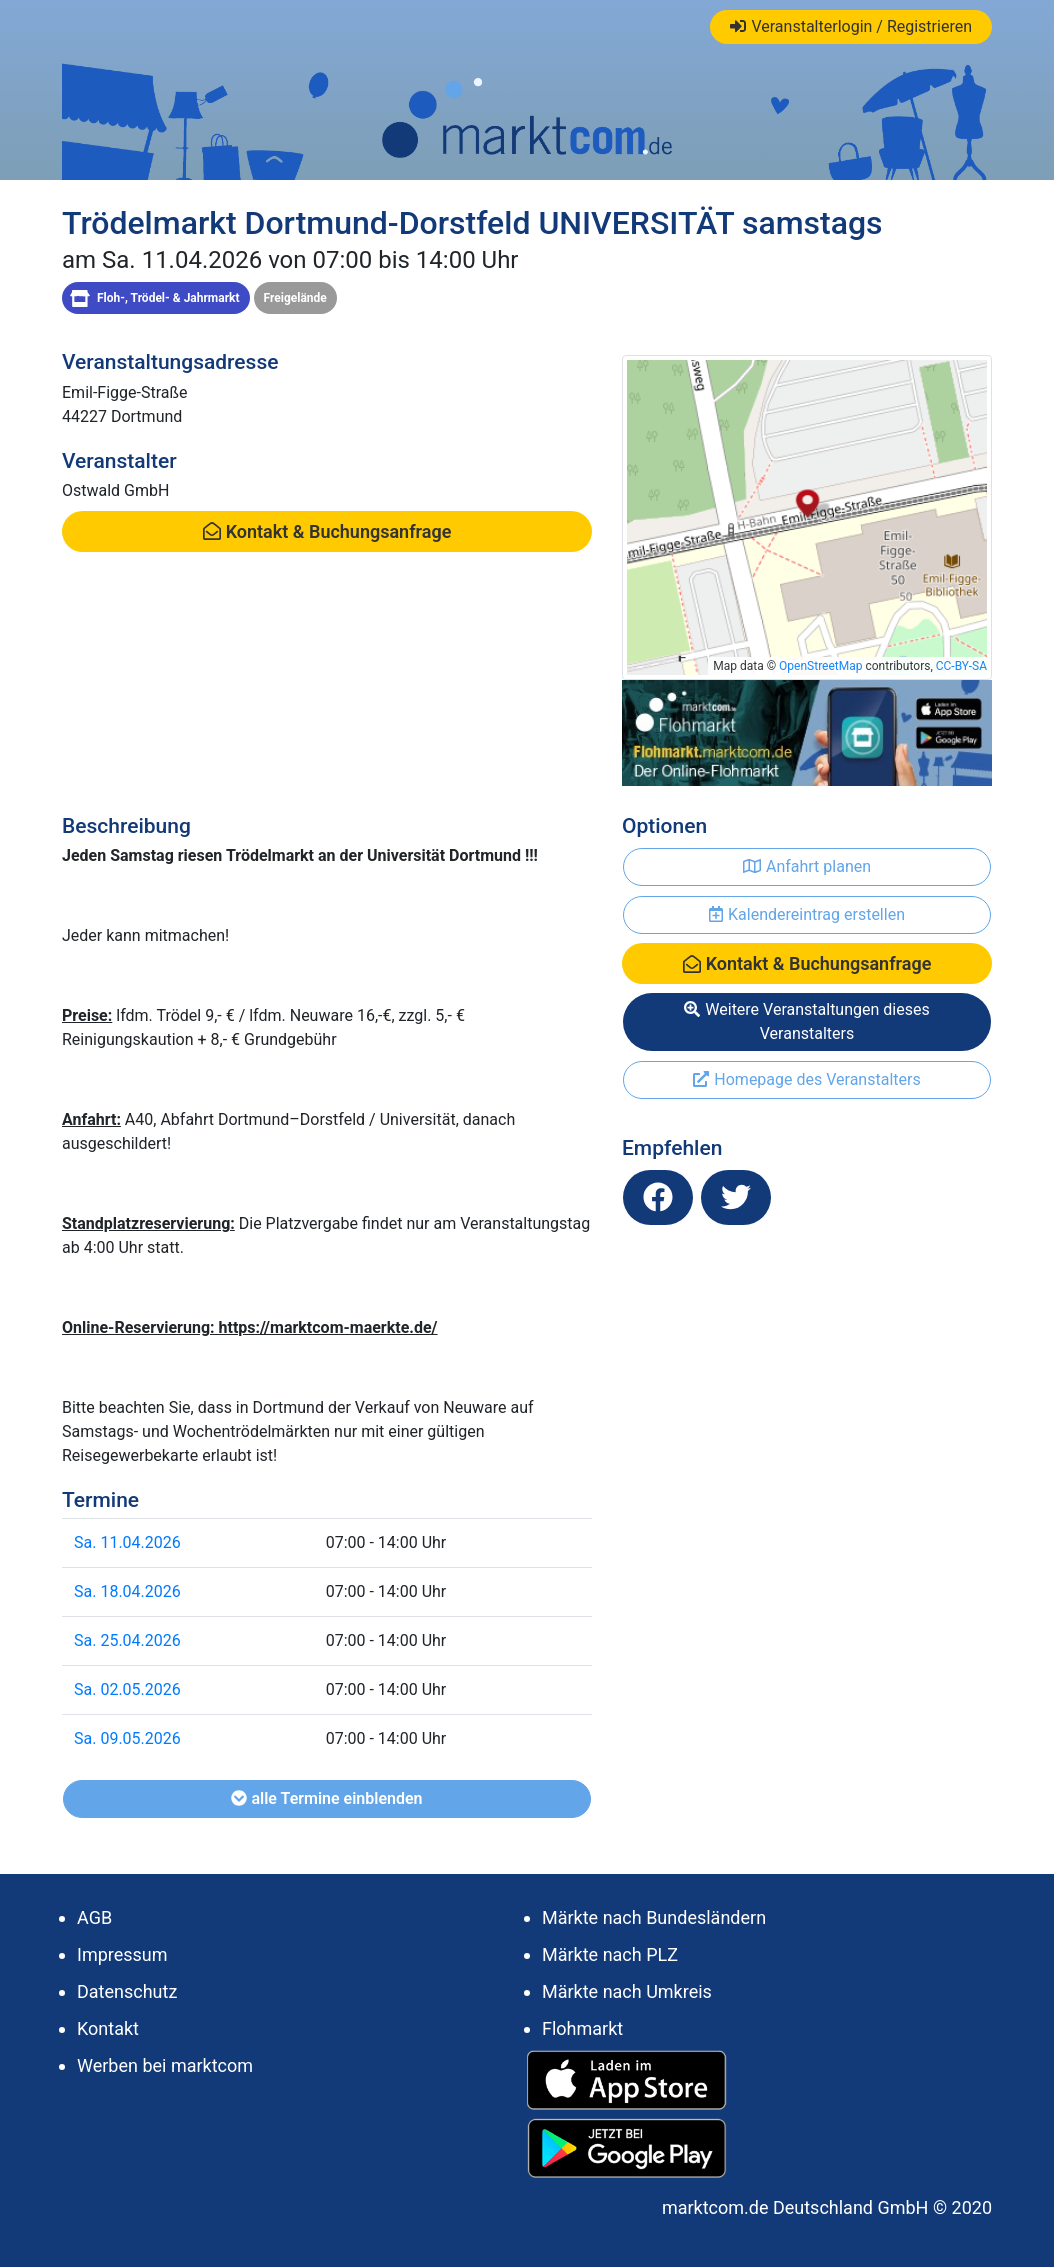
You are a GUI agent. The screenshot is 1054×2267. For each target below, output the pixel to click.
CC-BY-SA (961, 666)
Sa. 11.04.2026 (127, 1542)
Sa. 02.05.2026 (127, 1689)
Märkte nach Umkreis (627, 1991)
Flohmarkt (582, 2028)
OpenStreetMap (820, 666)
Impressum (122, 1954)
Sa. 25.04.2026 (127, 1640)
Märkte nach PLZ (610, 1954)
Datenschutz (127, 1991)
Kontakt (108, 2028)
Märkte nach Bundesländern (654, 1917)
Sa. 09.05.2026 (127, 1738)
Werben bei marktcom (165, 2065)
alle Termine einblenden (326, 1798)
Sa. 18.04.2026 (127, 1591)
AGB (94, 1917)
